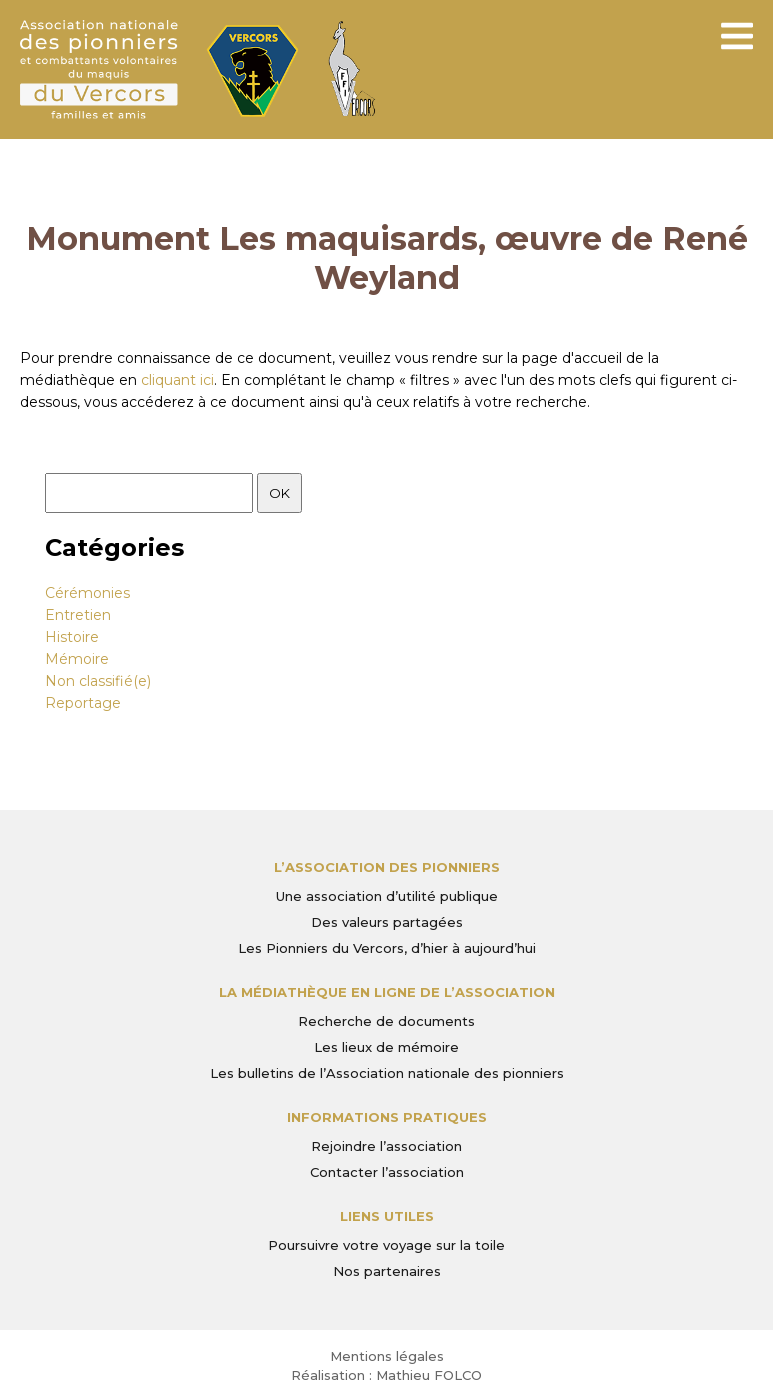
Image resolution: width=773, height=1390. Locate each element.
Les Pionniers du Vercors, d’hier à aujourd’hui (387, 948)
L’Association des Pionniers (387, 867)
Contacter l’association (387, 1172)
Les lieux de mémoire (386, 1047)
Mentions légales (387, 1356)
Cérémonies (87, 593)
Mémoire (77, 659)
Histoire (72, 637)
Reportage (83, 703)
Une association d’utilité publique (387, 896)
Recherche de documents (386, 1021)
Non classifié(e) (98, 681)
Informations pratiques (387, 1117)
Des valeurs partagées (387, 922)
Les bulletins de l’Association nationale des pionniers (387, 1073)
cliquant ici (177, 380)
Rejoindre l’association (386, 1146)
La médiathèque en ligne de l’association (387, 992)
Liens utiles (387, 1216)
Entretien (78, 615)
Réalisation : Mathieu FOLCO (386, 1375)
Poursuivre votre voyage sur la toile (386, 1245)
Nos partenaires (387, 1271)
